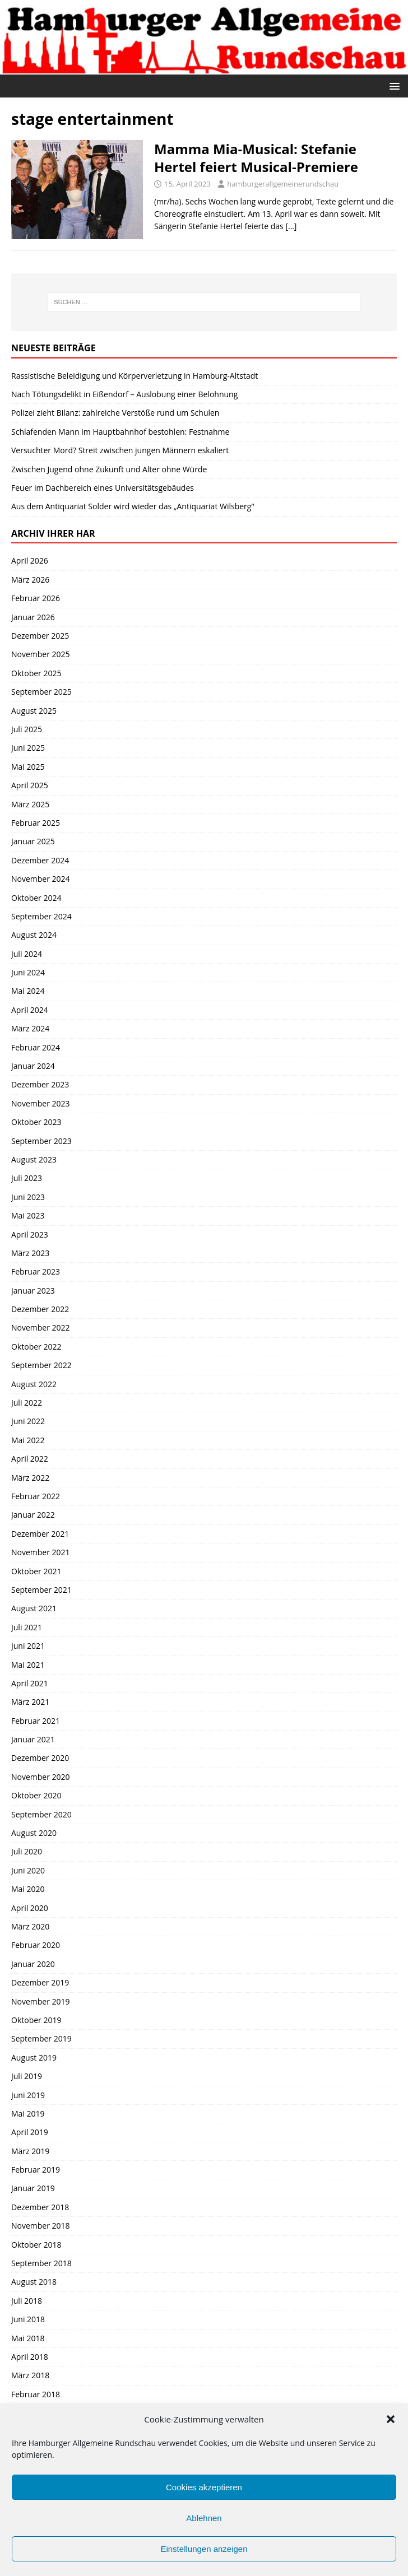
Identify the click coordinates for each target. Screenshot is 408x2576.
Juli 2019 (26, 2076)
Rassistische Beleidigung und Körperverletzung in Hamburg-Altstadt (134, 375)
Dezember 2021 (40, 1533)
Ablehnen (203, 2518)
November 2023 (40, 1103)
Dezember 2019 (40, 1982)
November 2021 (40, 1552)
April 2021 (29, 1683)
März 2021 (30, 1701)
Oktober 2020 (36, 1795)
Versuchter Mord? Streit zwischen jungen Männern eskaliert (120, 450)
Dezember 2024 (40, 860)
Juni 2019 (28, 2095)
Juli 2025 (26, 729)
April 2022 (29, 1458)
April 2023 (29, 1234)
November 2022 (40, 1327)
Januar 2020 (33, 1964)
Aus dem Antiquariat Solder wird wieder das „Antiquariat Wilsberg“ (132, 506)
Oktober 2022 (36, 1346)
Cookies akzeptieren (204, 2487)
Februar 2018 (35, 2394)
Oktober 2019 (36, 2020)
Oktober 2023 (36, 1122)
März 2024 (30, 1028)
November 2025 (40, 654)
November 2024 (40, 878)
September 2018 (41, 2263)
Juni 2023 (28, 1197)
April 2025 (29, 785)
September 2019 (41, 2038)
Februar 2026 (35, 598)
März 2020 (30, 1926)
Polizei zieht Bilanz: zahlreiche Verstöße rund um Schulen (115, 412)
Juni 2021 (28, 1645)
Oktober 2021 (36, 1571)
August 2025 (34, 710)
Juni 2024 (28, 972)
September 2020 (41, 1814)
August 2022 (34, 1384)
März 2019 (30, 2151)
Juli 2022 (26, 1402)
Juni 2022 (28, 1421)
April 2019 (29, 2132)
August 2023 (34, 1159)
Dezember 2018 (40, 2207)
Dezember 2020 (40, 1757)
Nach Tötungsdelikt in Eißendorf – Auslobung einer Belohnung (124, 394)
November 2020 (40, 1776)
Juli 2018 (26, 2300)
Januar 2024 (33, 1066)
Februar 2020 (35, 1945)
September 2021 (41, 1589)
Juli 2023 (26, 1178)
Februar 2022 (35, 1496)
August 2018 (34, 2281)
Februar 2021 (35, 1720)
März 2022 (30, 1477)
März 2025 (30, 804)
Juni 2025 (28, 747)
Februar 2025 (35, 822)
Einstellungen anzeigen (203, 2549)
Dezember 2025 (40, 635)
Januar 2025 (33, 841)
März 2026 (30, 579)
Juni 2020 (28, 1870)
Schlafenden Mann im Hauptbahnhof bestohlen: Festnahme (120, 431)
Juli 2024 (26, 953)
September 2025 (41, 691)
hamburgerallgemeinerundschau (283, 184)
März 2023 (30, 1253)
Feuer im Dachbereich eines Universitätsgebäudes (102, 487)
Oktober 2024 (36, 897)
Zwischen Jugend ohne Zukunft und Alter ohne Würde (109, 469)
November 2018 (40, 2225)
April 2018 (29, 2356)
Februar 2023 (35, 1271)
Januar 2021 (33, 1739)
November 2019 (40, 2001)
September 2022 (41, 1365)
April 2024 (29, 1010)
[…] (290, 226)
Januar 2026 (33, 617)
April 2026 (29, 560)
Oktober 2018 (36, 2244)
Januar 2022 (33, 1514)
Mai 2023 (28, 1215)
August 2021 (34, 1608)
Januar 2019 (33, 2188)
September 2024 (41, 916)
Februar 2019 (35, 2169)
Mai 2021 (28, 1664)
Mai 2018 (28, 2338)
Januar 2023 (33, 1290)
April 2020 (29, 1908)
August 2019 (34, 2057)
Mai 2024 (28, 990)
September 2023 (41, 1141)
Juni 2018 (28, 2319)
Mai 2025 (28, 766)
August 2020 (34, 1833)
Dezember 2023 (40, 1084)
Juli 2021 (26, 1627)
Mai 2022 (28, 1440)
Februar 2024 (35, 1047)
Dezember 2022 (40, 1309)
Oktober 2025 (36, 673)
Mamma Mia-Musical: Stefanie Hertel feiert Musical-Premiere (256, 157)
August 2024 (34, 934)
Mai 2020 (28, 1889)
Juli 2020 (26, 1851)
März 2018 (30, 2375)
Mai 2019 (28, 2113)
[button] (390, 2419)
